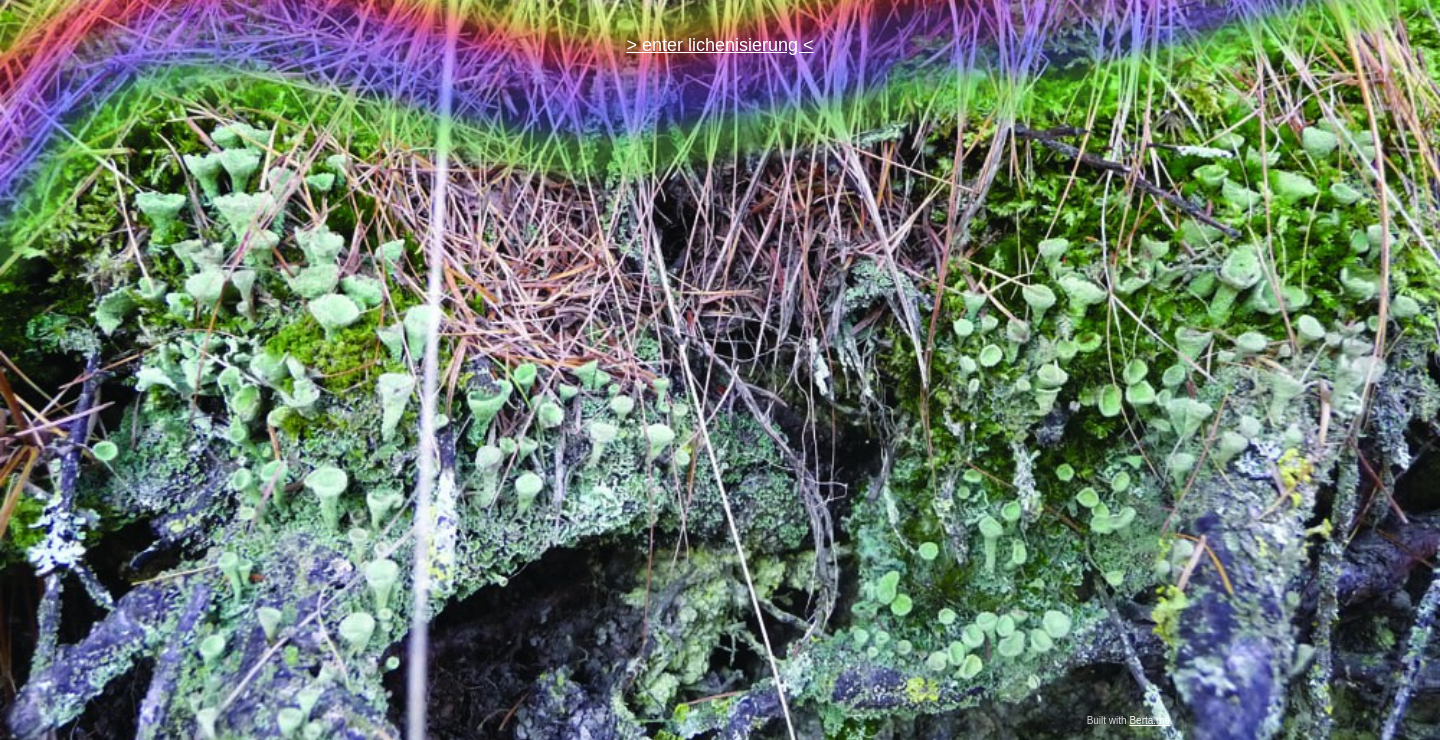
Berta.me (1149, 720)
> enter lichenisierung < (719, 45)
